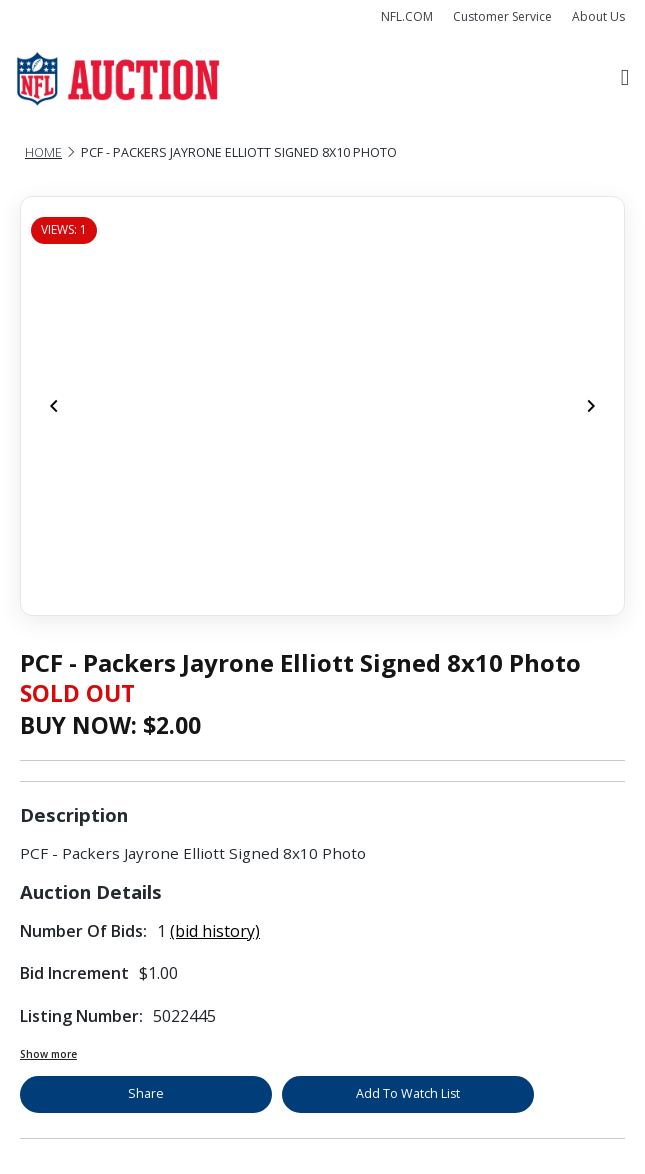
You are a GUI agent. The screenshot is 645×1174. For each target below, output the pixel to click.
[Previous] (54, 406)
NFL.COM (407, 16)
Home (43, 152)
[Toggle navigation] (625, 79)
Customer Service (502, 16)
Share (146, 1093)
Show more (48, 1054)
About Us (598, 16)
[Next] (591, 406)
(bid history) (215, 931)
